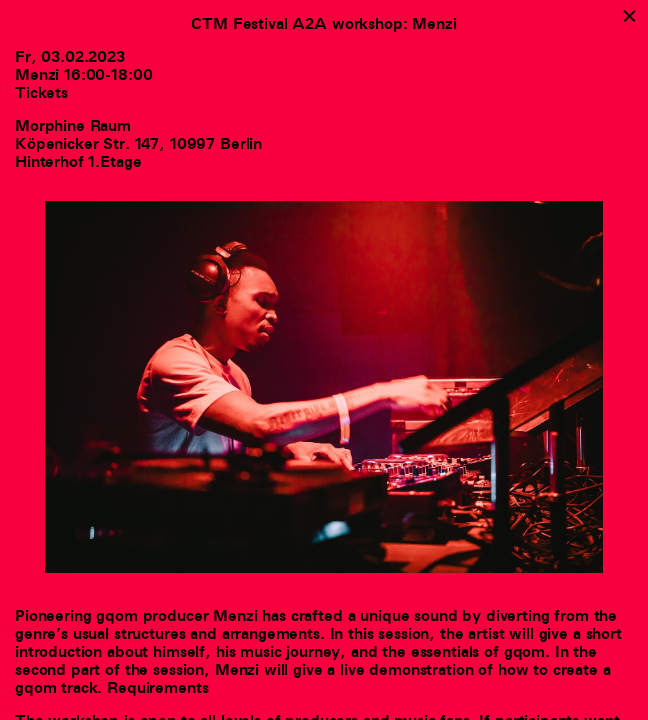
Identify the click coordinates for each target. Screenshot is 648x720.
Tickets (41, 93)
